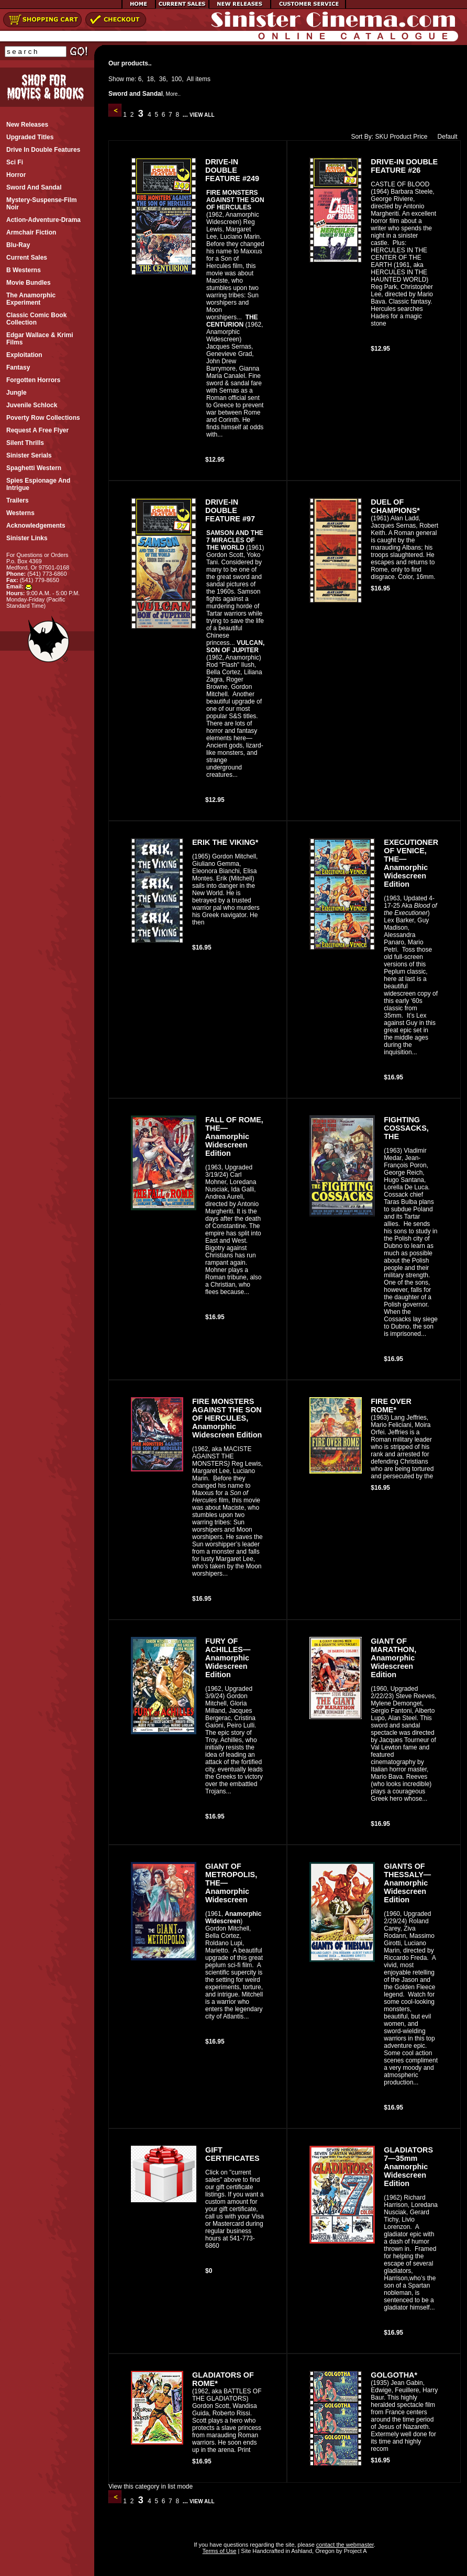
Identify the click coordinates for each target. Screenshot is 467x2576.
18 (150, 79)
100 (176, 79)
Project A (354, 2551)
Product (400, 136)
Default (445, 136)
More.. (173, 94)
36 (162, 79)
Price (420, 136)
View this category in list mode (150, 2486)
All (190, 79)
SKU (381, 136)
